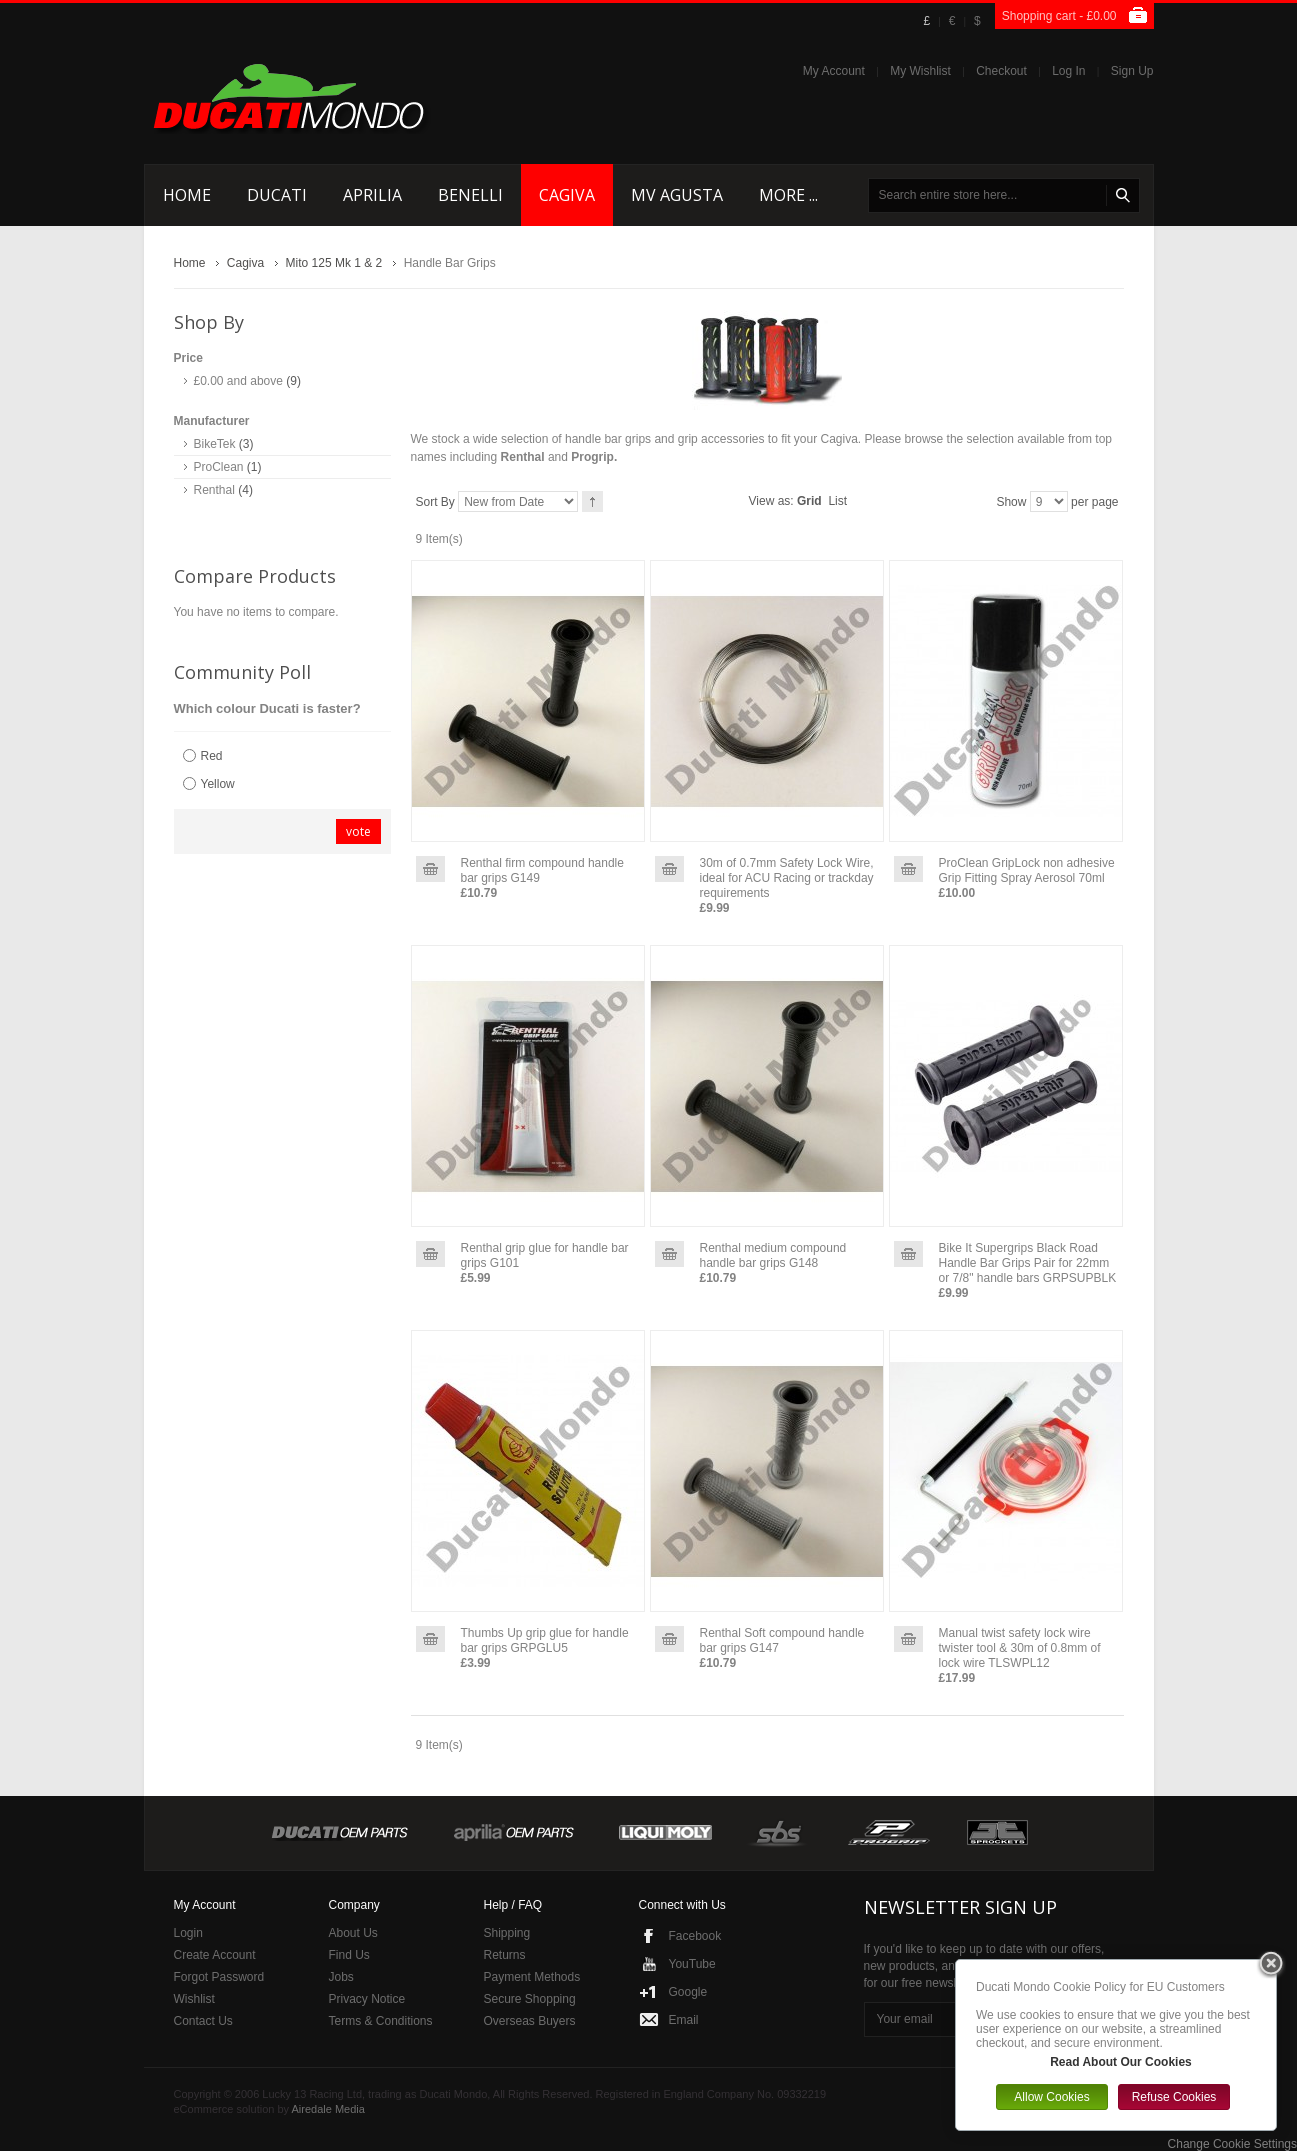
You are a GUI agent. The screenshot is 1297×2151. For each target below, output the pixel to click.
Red (212, 756)
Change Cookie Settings (1232, 2144)
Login (188, 1933)
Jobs (341, 1977)
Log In (1068, 71)
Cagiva (245, 263)
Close (1271, 1965)
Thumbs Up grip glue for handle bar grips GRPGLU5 (545, 1640)
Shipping (507, 1933)
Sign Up (1132, 71)
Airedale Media (328, 2109)
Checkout (1001, 71)
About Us (353, 1933)
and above (238, 381)
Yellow (218, 784)
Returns (505, 1955)
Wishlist (194, 1999)
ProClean (219, 467)
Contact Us (203, 2021)
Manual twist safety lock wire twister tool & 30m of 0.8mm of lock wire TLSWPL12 (1020, 1648)
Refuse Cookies (1174, 2097)
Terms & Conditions (381, 2021)
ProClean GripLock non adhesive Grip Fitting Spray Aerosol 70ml (1027, 870)
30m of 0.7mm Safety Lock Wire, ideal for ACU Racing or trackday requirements (787, 878)
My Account (834, 71)
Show (1011, 502)
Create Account (215, 1955)
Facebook (695, 1936)
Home (190, 263)
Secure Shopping (530, 1999)
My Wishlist (920, 71)
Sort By (435, 502)
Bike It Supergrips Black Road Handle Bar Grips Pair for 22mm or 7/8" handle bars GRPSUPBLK (1028, 1263)
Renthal (214, 490)
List (837, 501)
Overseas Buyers (530, 2021)
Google (688, 1992)
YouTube (692, 1964)
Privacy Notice (367, 1999)
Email (684, 2020)
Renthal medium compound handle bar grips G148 (773, 1255)
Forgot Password (219, 1977)
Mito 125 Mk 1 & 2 (334, 263)
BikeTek (215, 444)
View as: (771, 501)
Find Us (349, 1955)
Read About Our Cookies (1121, 2062)
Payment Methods (532, 1977)
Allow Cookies (1051, 2097)
